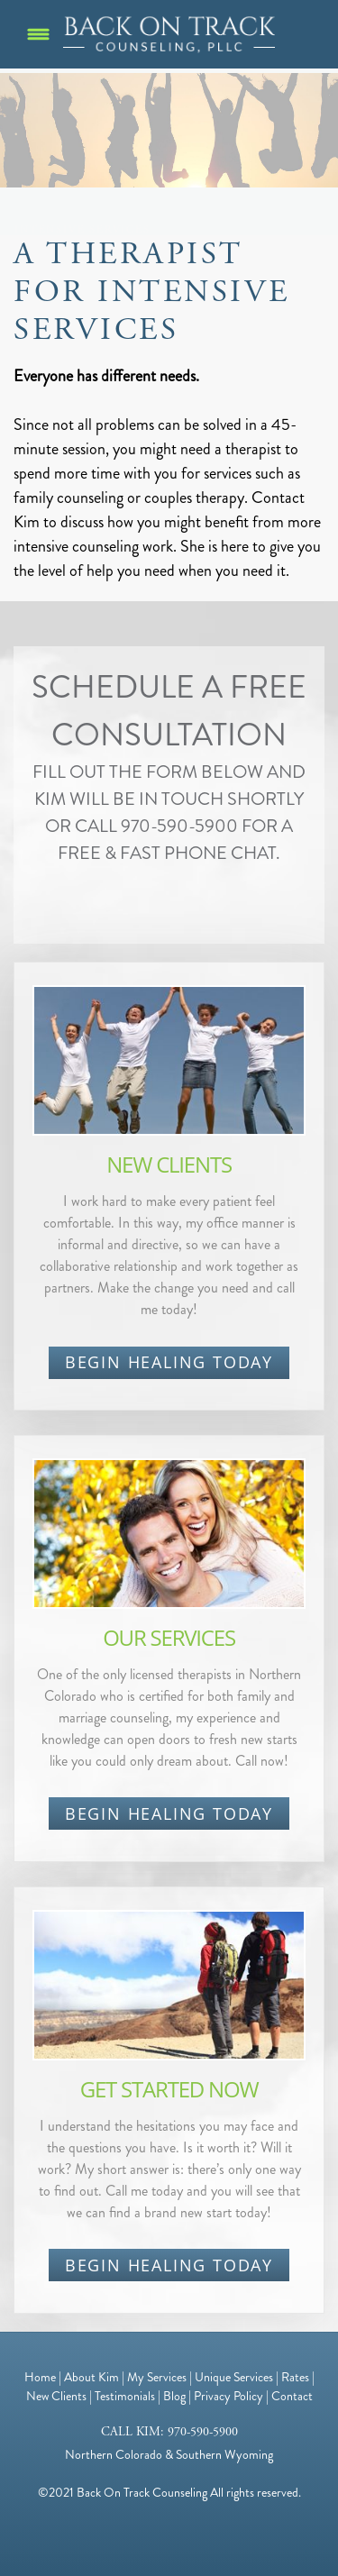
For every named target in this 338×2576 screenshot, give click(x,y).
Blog (174, 2396)
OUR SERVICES (169, 1637)
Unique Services (234, 2377)
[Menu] (38, 34)
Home (40, 2377)
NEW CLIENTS (169, 1164)
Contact (292, 2396)
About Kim (91, 2377)
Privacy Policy (228, 2396)
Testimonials (125, 2396)
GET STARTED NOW (169, 2089)
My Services (157, 2377)
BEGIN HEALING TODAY (169, 1362)
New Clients (56, 2396)
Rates (295, 2377)
